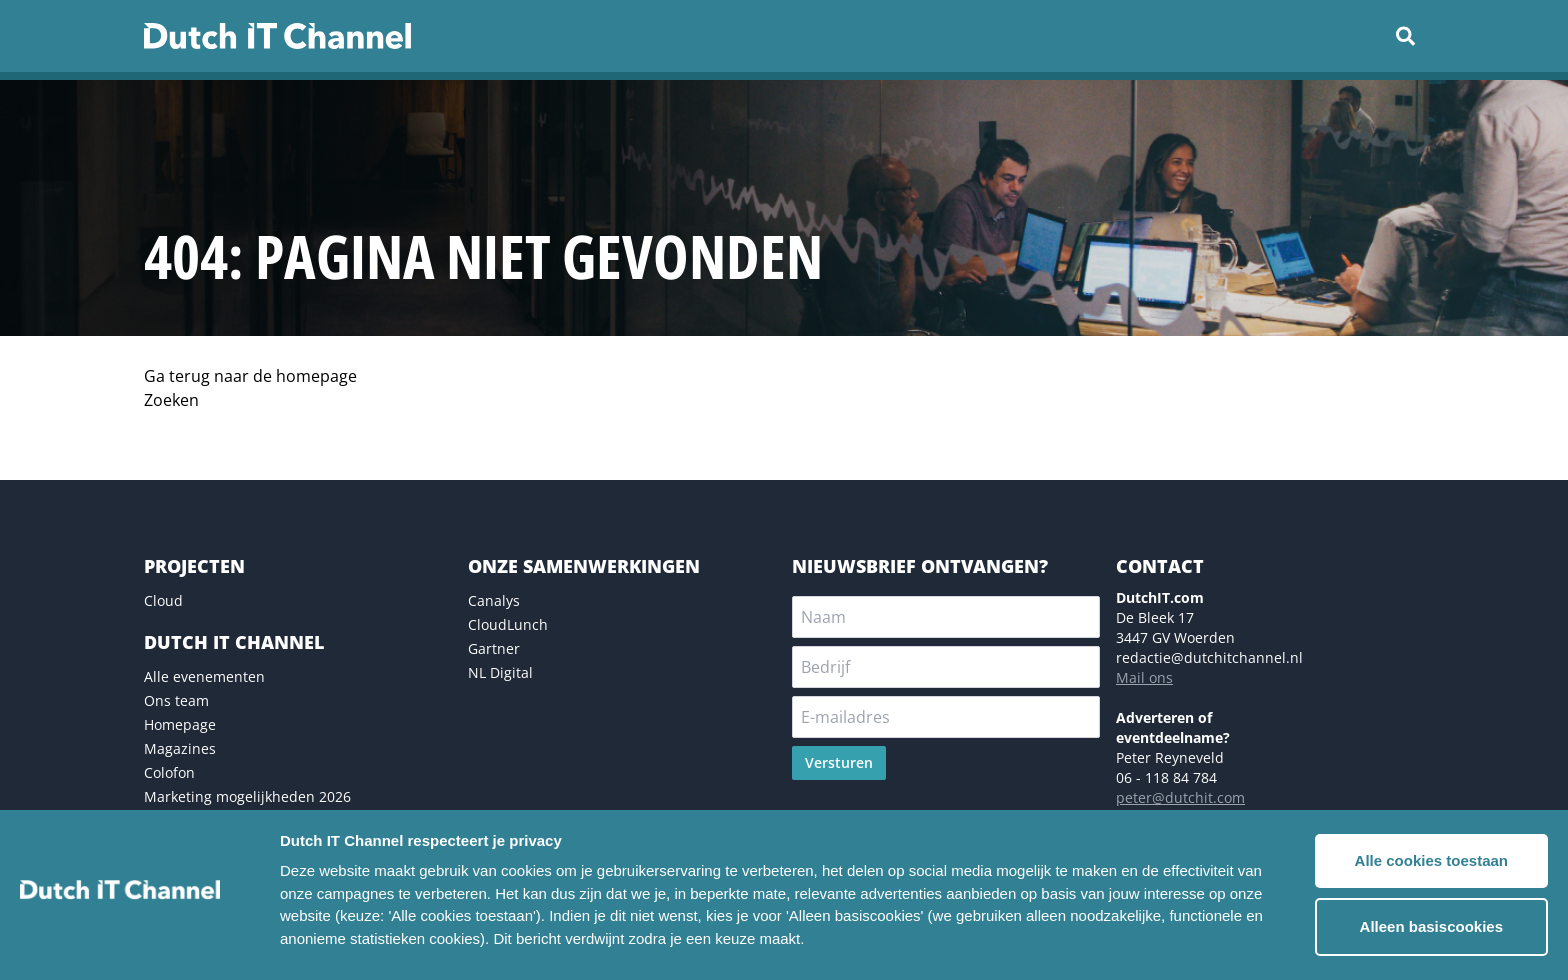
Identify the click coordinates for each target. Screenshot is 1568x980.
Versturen (839, 762)
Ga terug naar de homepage (250, 376)
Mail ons (1144, 677)
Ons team (176, 700)
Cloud (163, 600)
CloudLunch (508, 624)
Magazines (180, 748)
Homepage (180, 724)
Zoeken (171, 400)
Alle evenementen (204, 676)
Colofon (169, 772)
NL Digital (500, 672)
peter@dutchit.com (1180, 797)
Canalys (494, 600)
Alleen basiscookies (1431, 926)
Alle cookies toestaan (1431, 860)
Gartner (494, 648)
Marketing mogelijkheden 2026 (247, 796)
